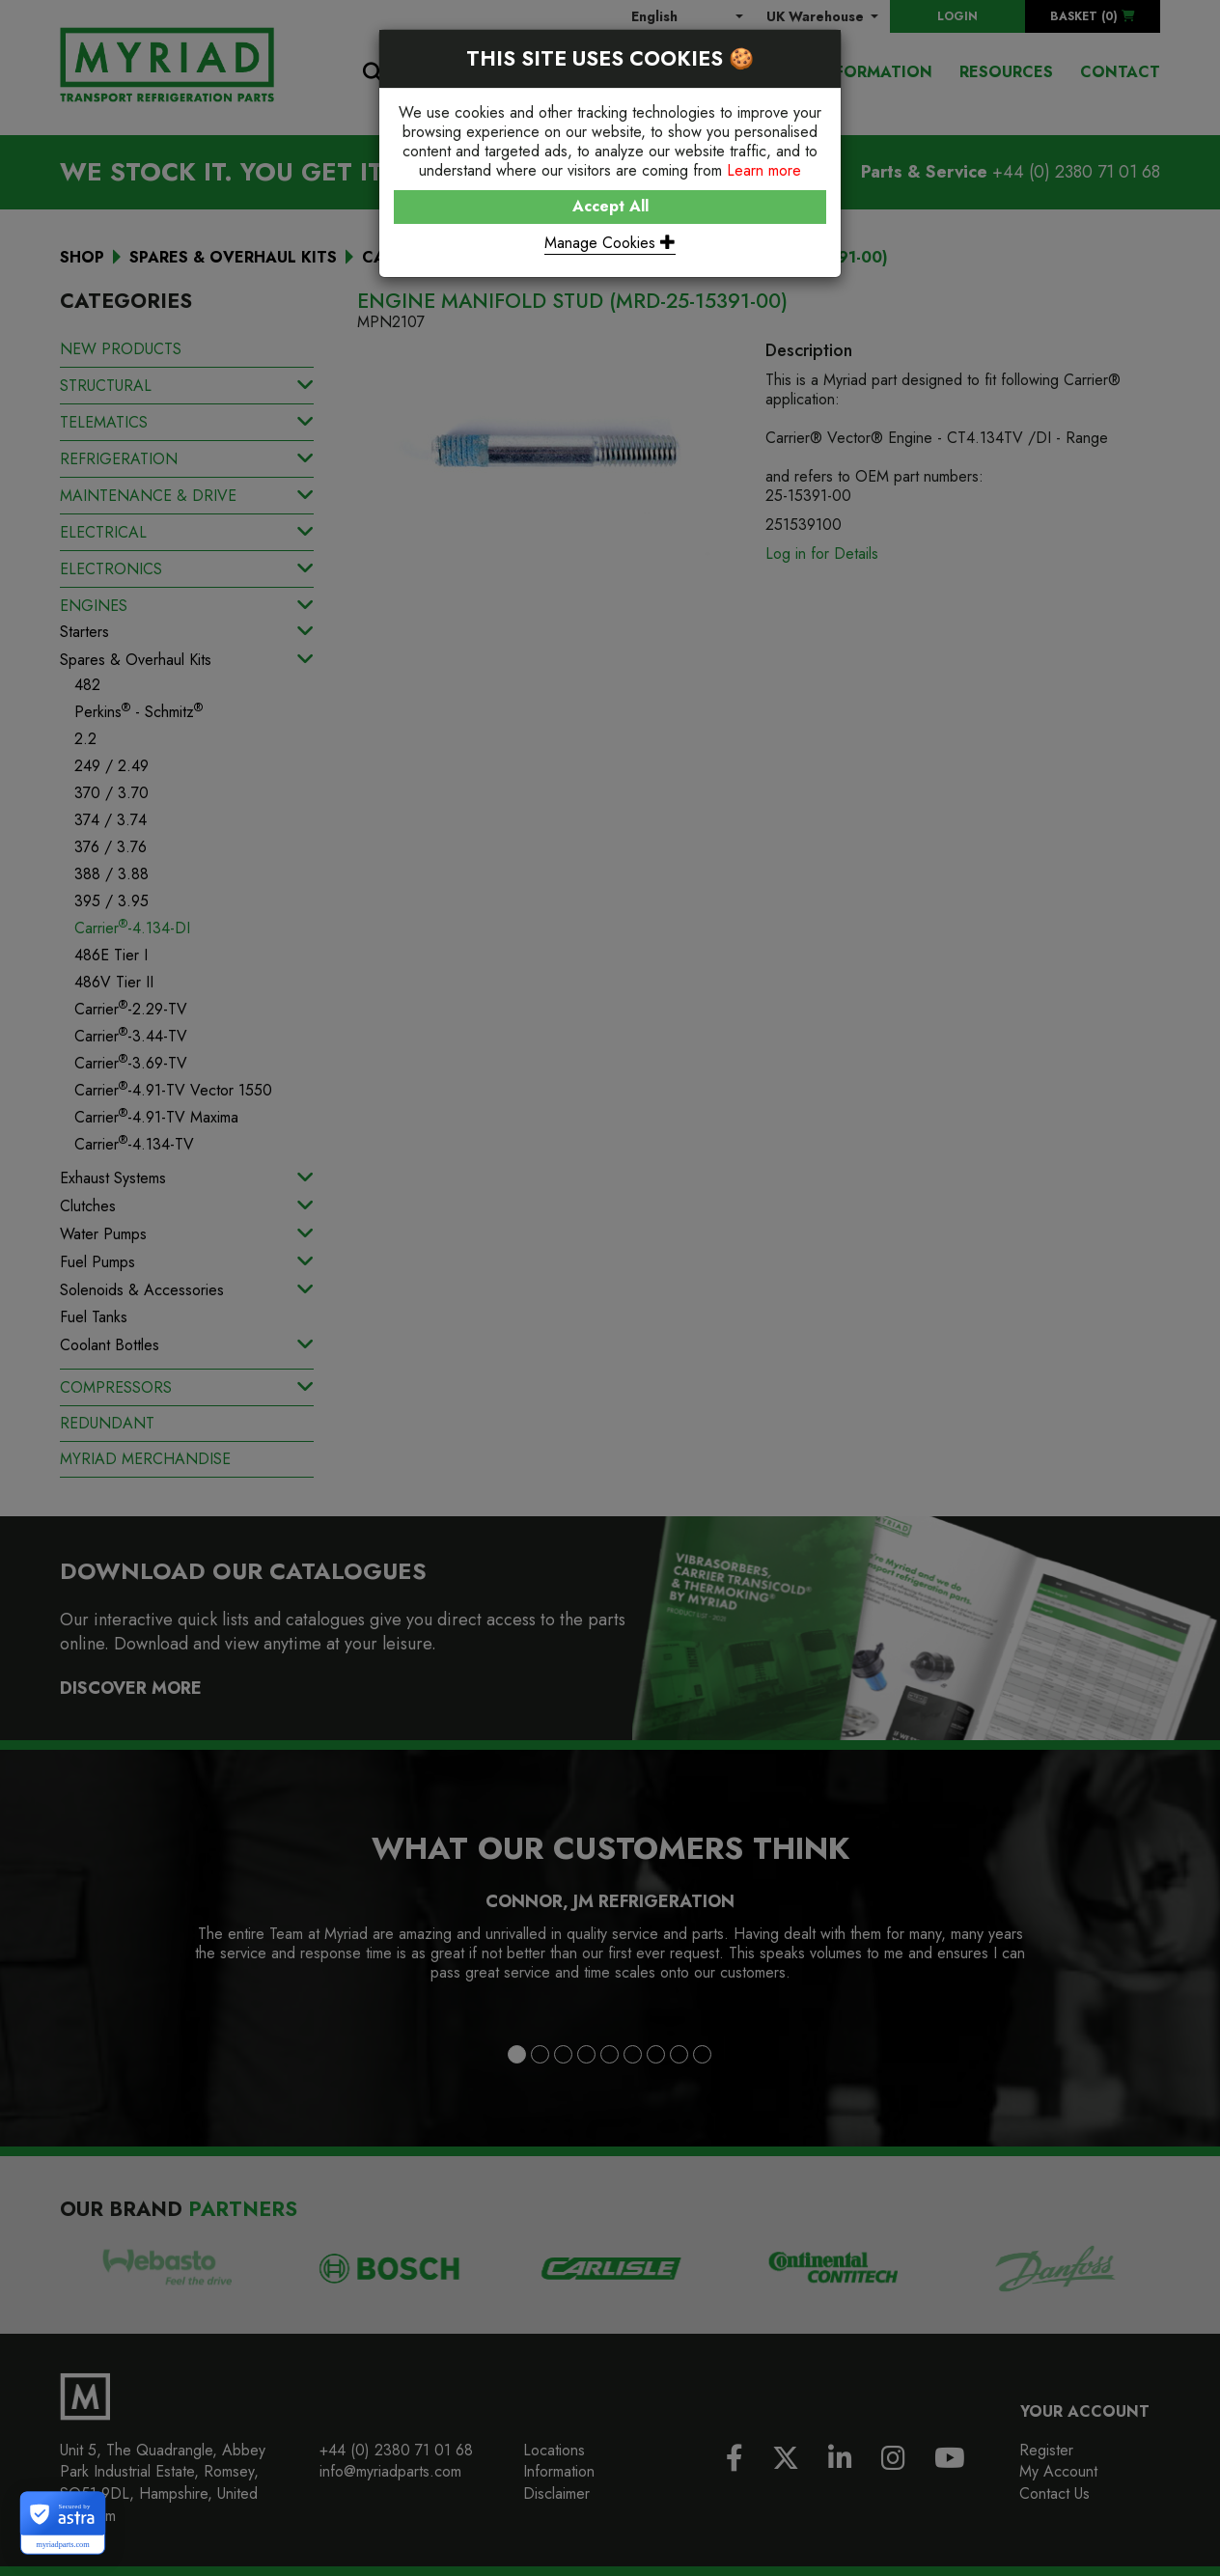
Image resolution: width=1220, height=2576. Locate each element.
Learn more (764, 170)
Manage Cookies (610, 243)
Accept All (610, 206)
